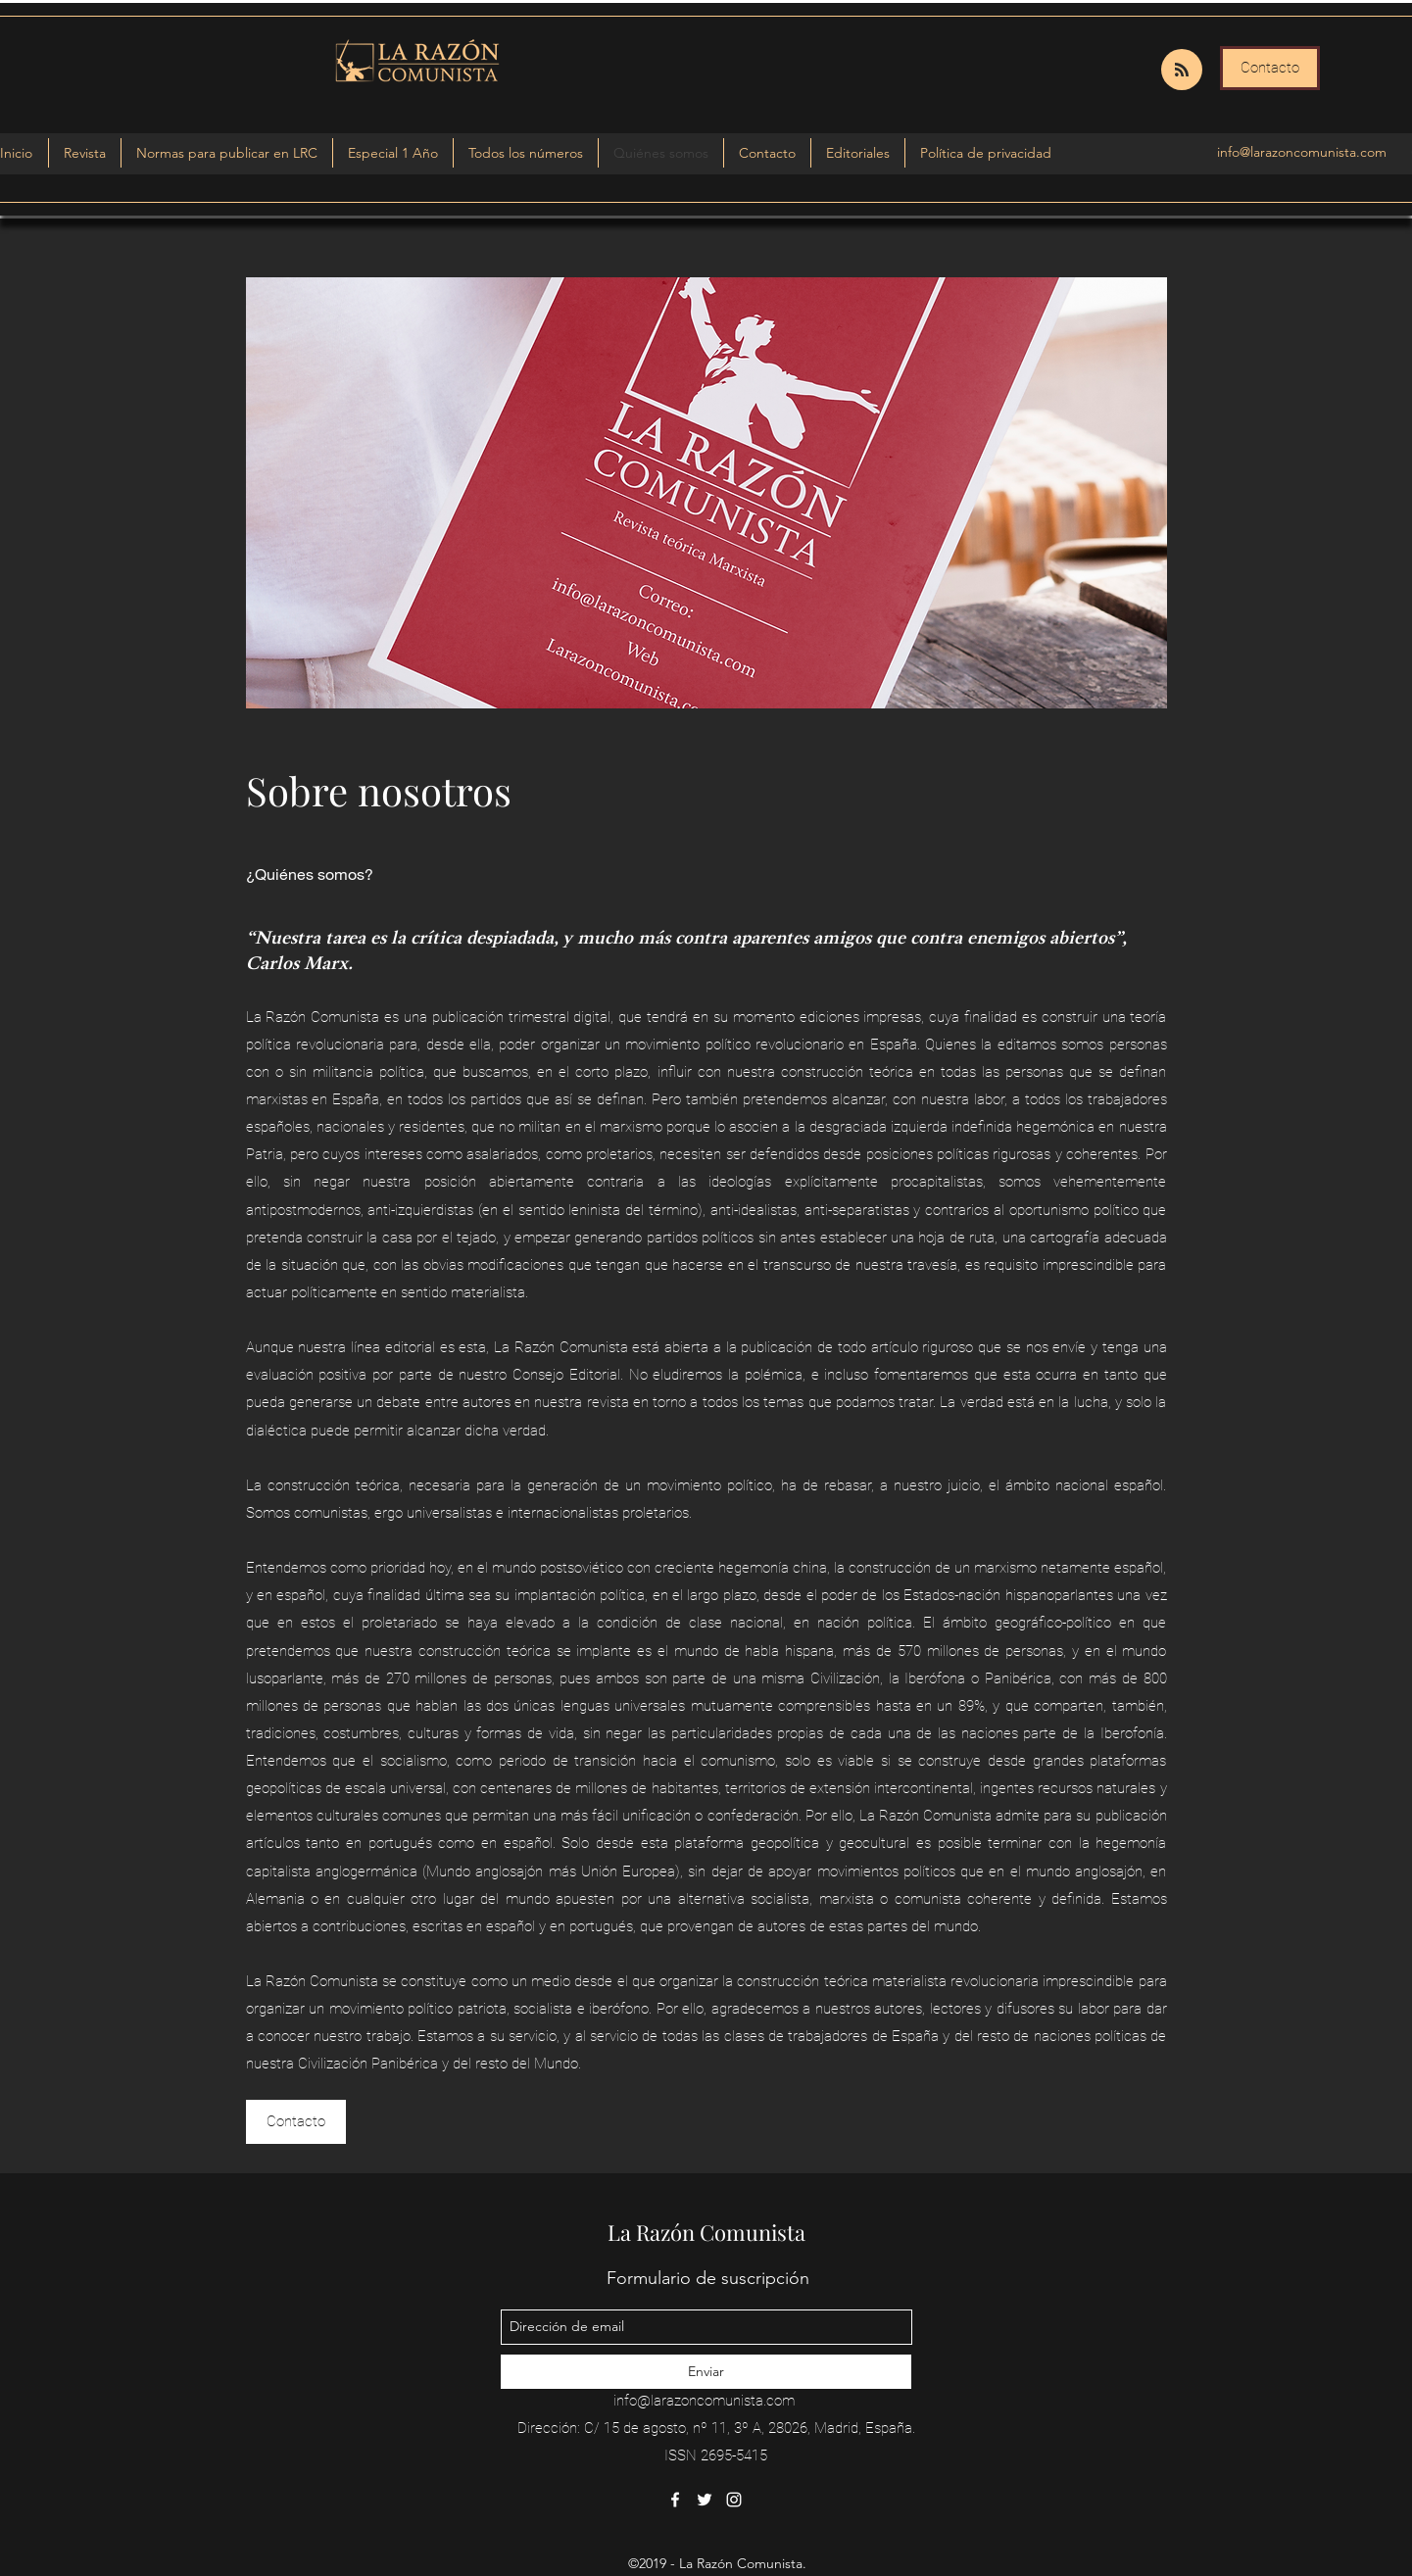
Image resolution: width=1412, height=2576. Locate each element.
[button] (393, 153)
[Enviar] (706, 2372)
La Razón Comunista (706, 2232)
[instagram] (734, 2499)
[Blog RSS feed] (1181, 70)
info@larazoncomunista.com (1302, 152)
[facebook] (675, 2499)
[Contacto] (1270, 68)
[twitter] (704, 2499)
